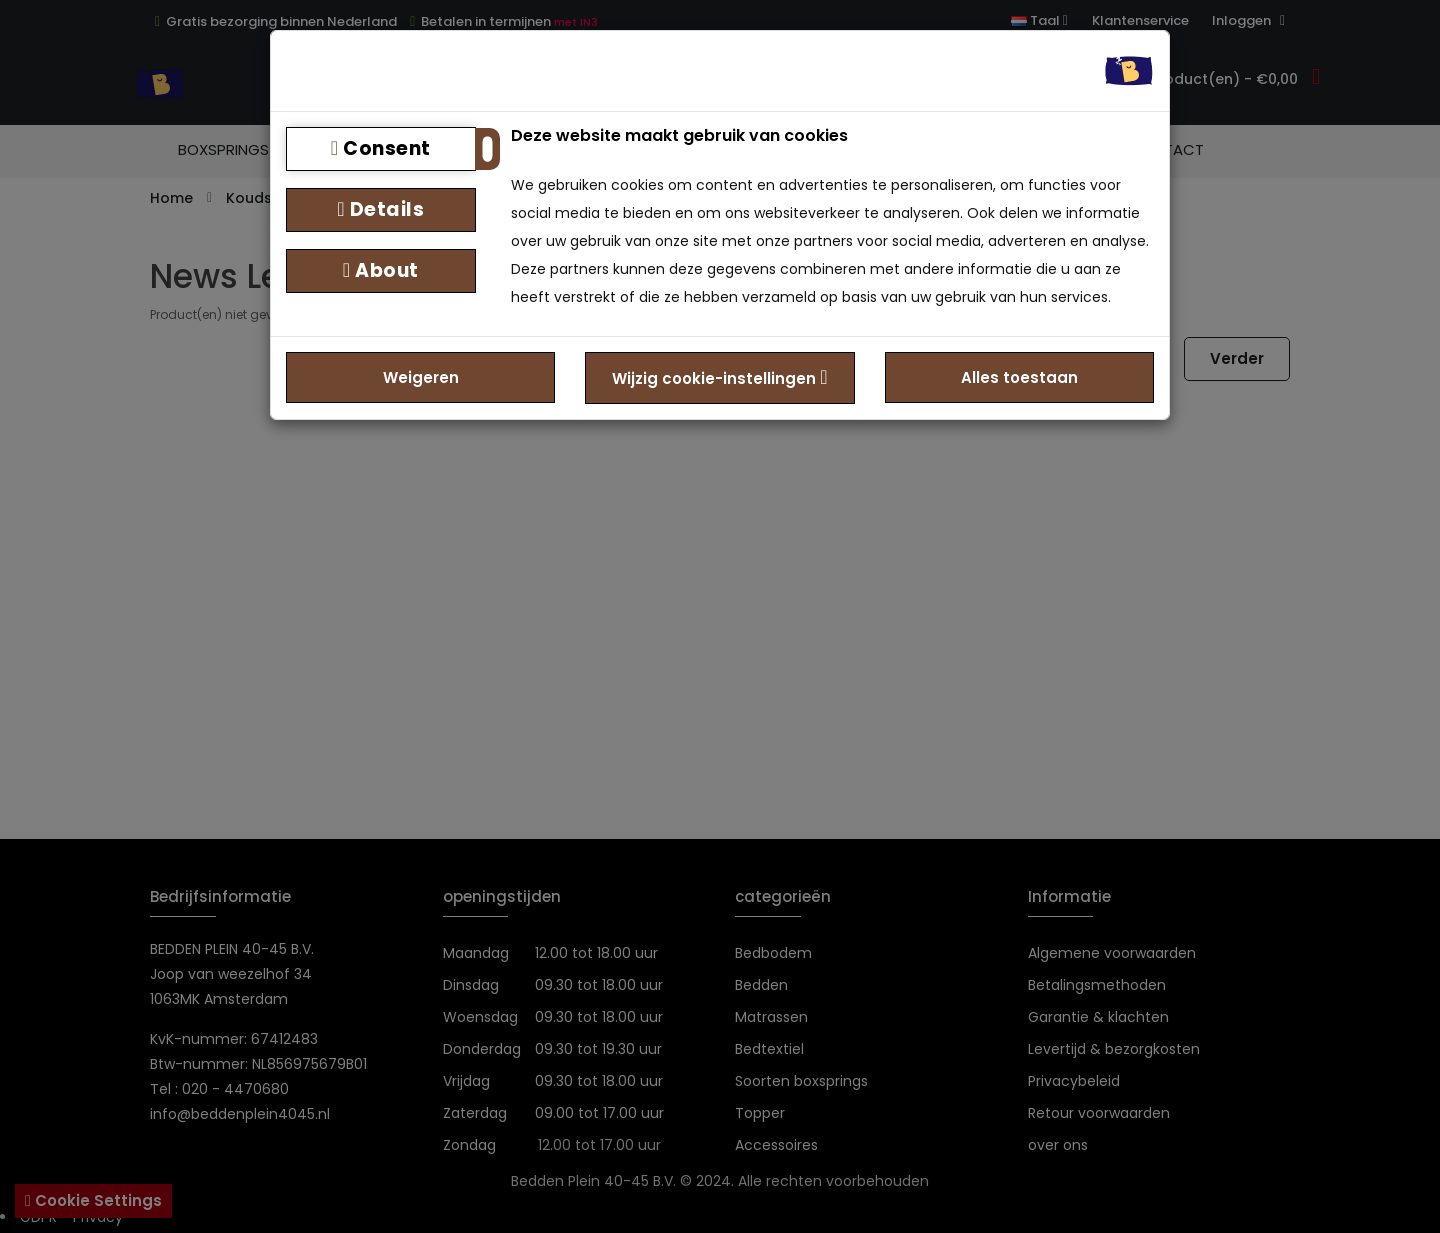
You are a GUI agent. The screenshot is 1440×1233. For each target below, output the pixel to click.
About (381, 270)
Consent (381, 148)
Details (380, 209)
